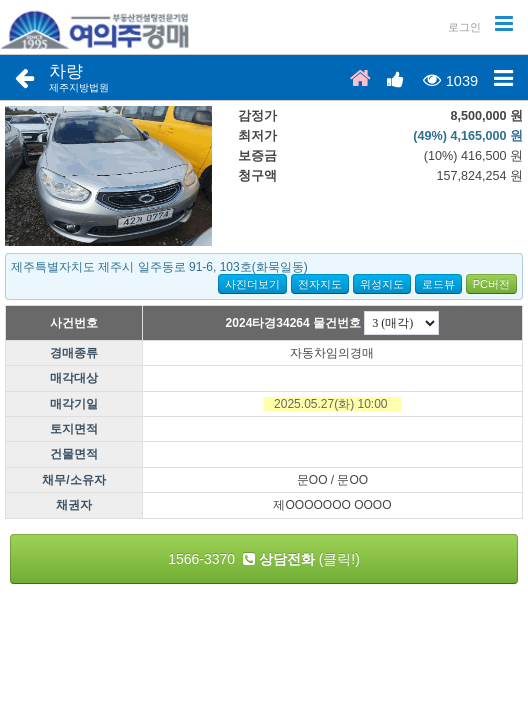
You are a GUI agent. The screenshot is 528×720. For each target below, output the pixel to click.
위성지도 (382, 284)
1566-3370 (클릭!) (264, 559)
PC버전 (491, 284)
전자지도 (320, 284)
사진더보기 (252, 284)
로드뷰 (438, 284)
